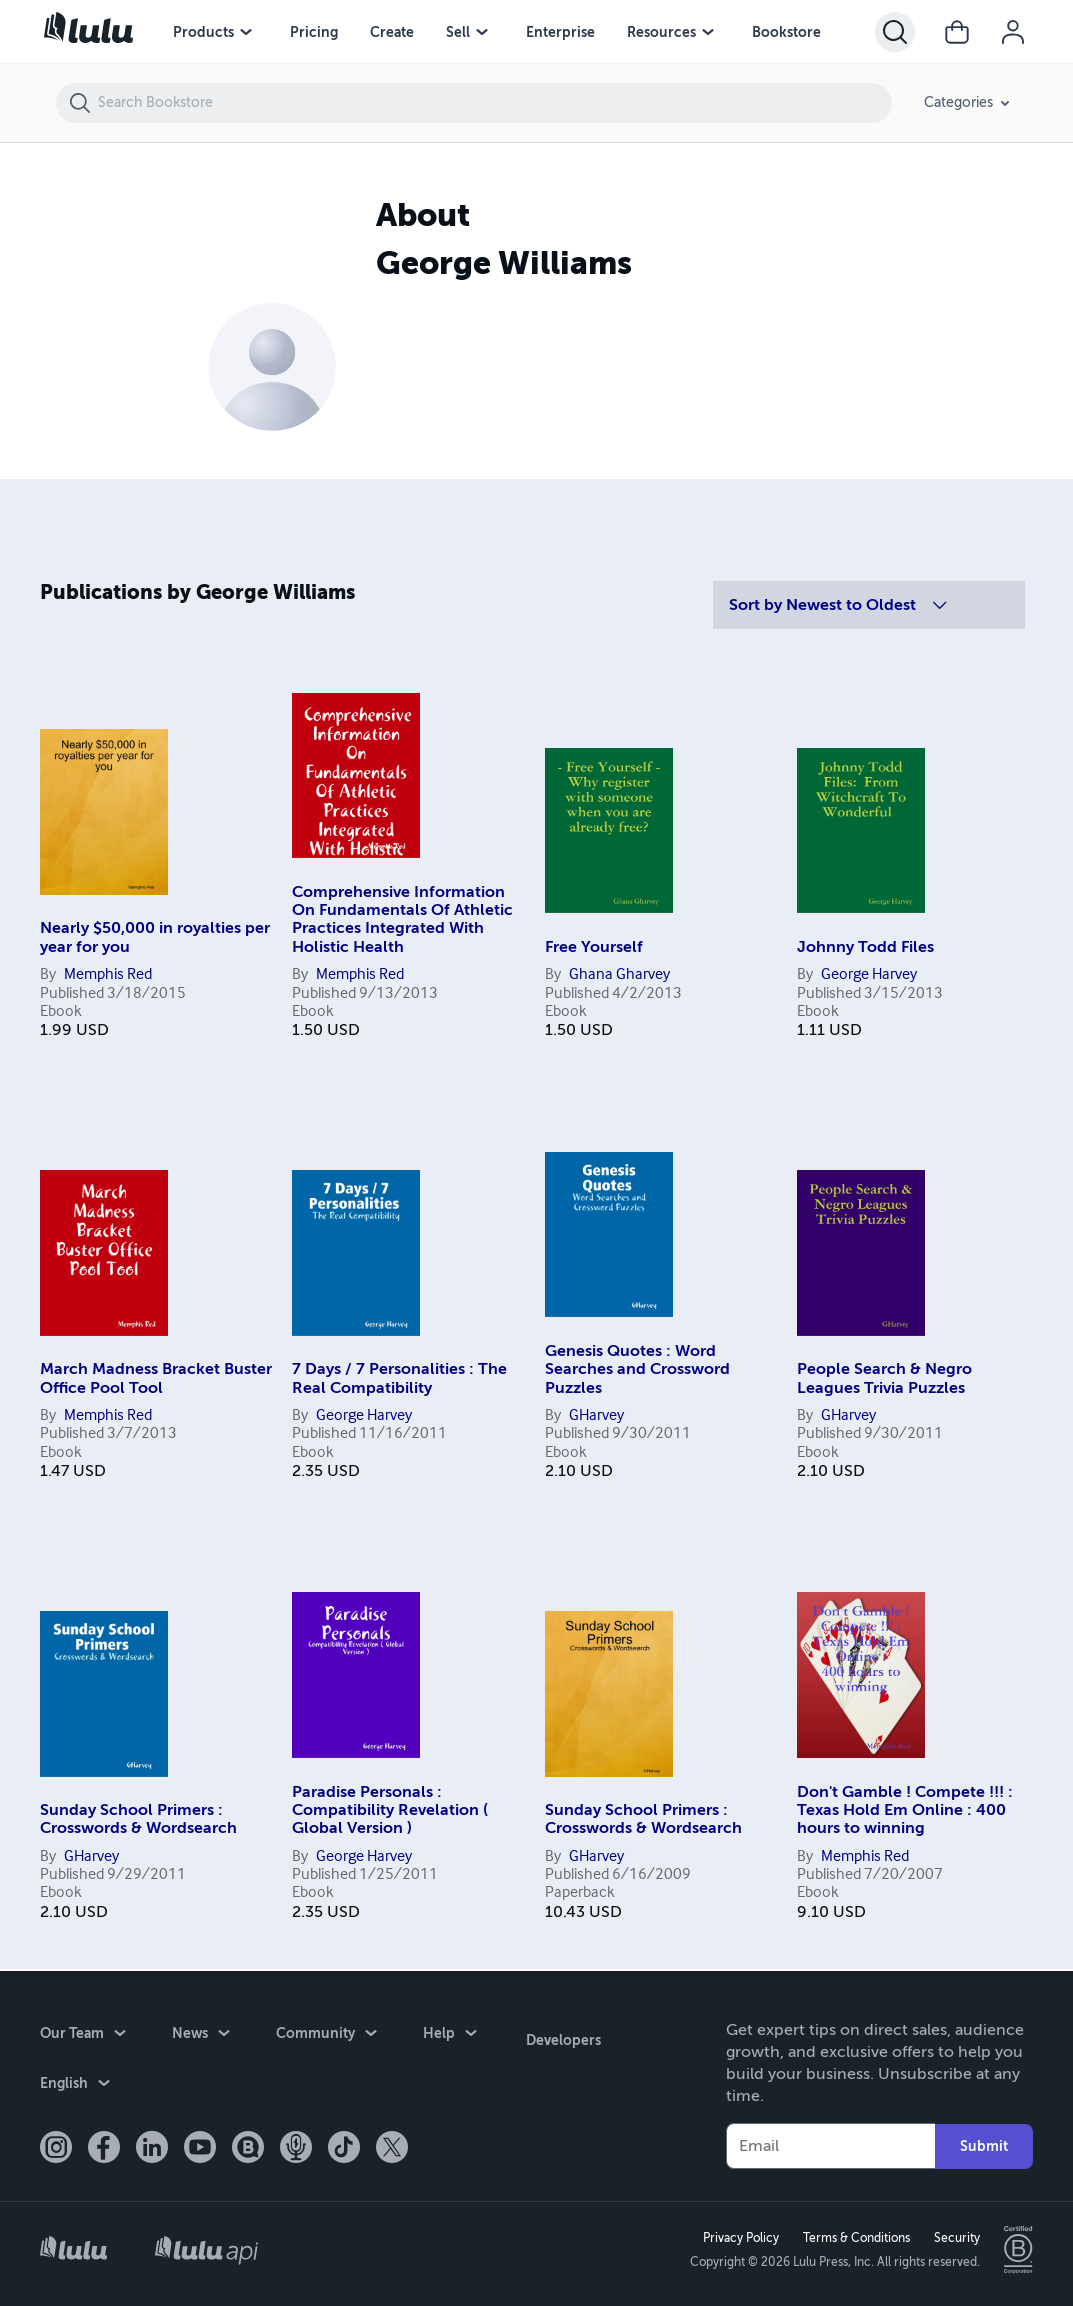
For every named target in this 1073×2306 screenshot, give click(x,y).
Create (392, 32)
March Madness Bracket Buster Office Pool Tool (156, 1378)
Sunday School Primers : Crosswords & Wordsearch (138, 1819)
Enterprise (560, 32)
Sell (458, 32)
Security (954, 2237)
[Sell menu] (482, 32)
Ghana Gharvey (619, 975)
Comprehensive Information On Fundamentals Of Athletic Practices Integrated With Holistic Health (402, 919)
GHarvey (596, 1416)
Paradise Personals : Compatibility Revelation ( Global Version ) (390, 1810)
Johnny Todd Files (865, 947)
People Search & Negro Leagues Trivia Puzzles (884, 1378)
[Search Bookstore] (494, 103)
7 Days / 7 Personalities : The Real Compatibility (399, 1378)
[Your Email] (830, 2144)
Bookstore (786, 32)
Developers (560, 2034)
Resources (661, 32)
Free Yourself (594, 947)
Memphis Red (108, 975)
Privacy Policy (738, 2237)
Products (203, 32)
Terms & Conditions (853, 2237)
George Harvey (869, 975)
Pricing (314, 32)
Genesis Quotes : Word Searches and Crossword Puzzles (637, 1369)
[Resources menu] (708, 32)
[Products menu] (246, 32)
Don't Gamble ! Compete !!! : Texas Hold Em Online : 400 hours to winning (905, 1810)
